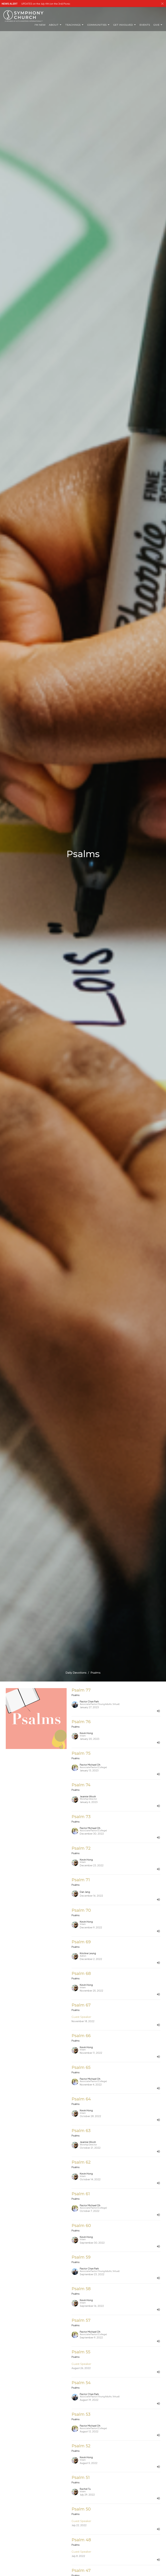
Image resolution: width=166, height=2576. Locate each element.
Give (158, 24)
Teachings (74, 24)
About (55, 24)
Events (145, 24)
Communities (98, 24)
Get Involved (124, 24)
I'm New (40, 24)
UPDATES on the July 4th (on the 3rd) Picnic (45, 3)
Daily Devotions (76, 1672)
